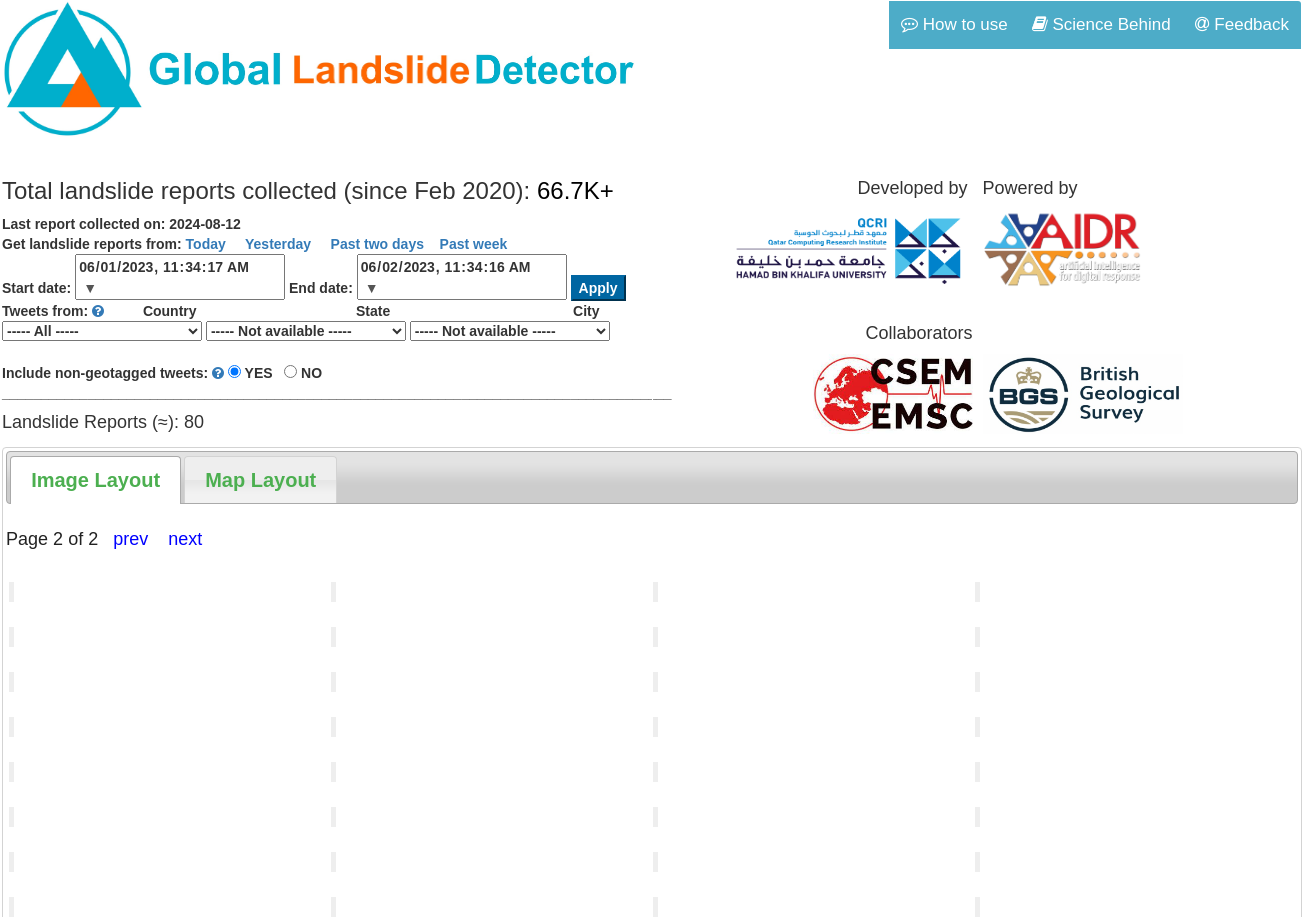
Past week (474, 244)
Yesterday (276, 244)
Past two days (375, 244)
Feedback (1242, 24)
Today (206, 244)
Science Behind (1101, 24)
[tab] (95, 480)
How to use (954, 24)
